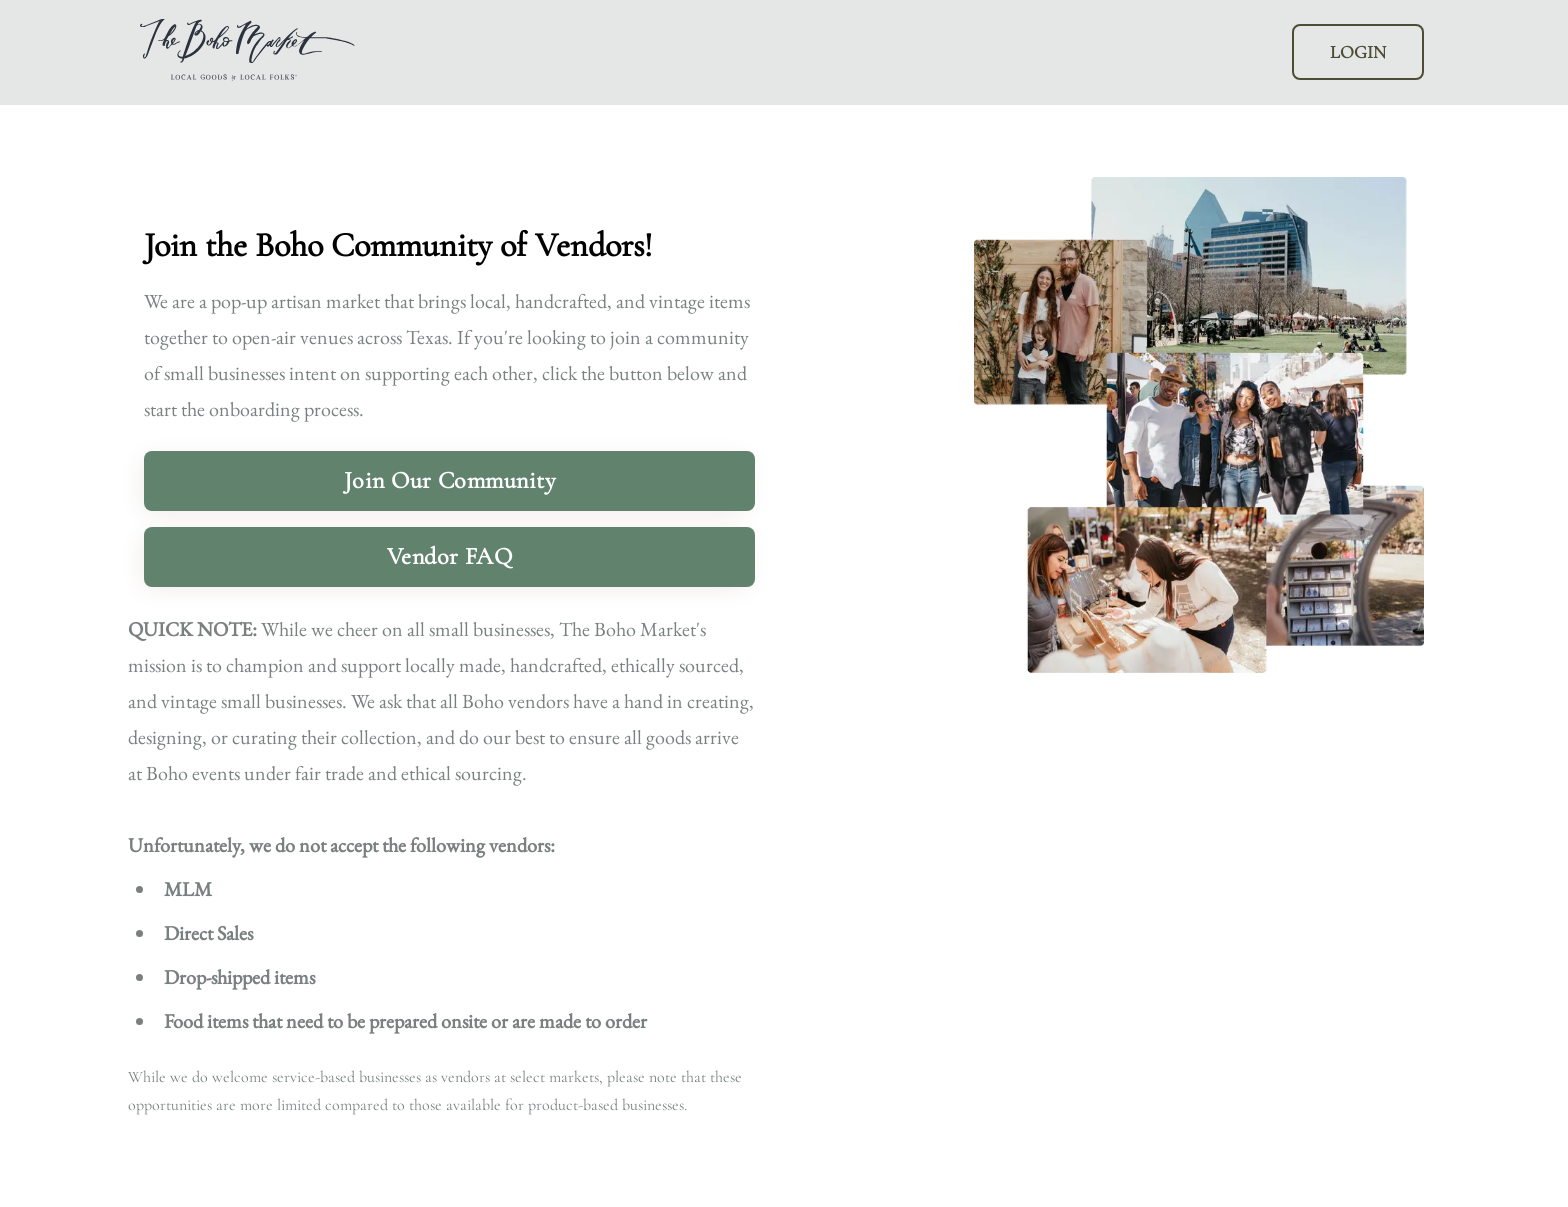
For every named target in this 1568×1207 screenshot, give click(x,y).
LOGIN (1358, 52)
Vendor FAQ (450, 556)
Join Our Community (450, 480)
